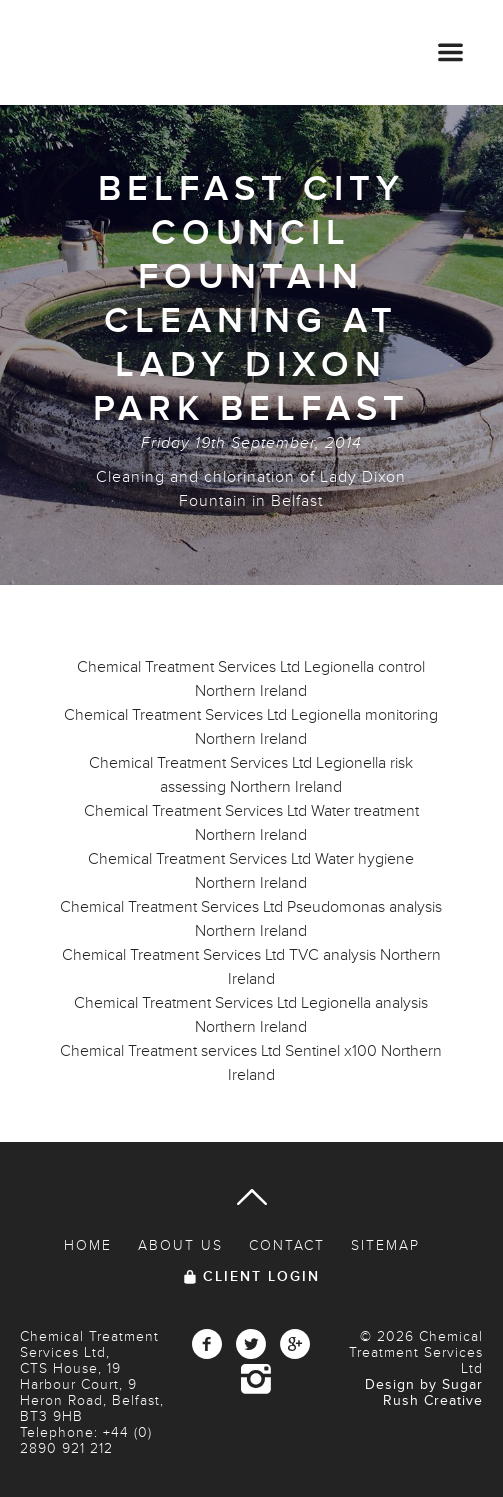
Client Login (261, 1276)
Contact (287, 1245)
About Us (180, 1245)
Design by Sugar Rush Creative (424, 1392)
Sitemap (385, 1245)
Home (88, 1245)
